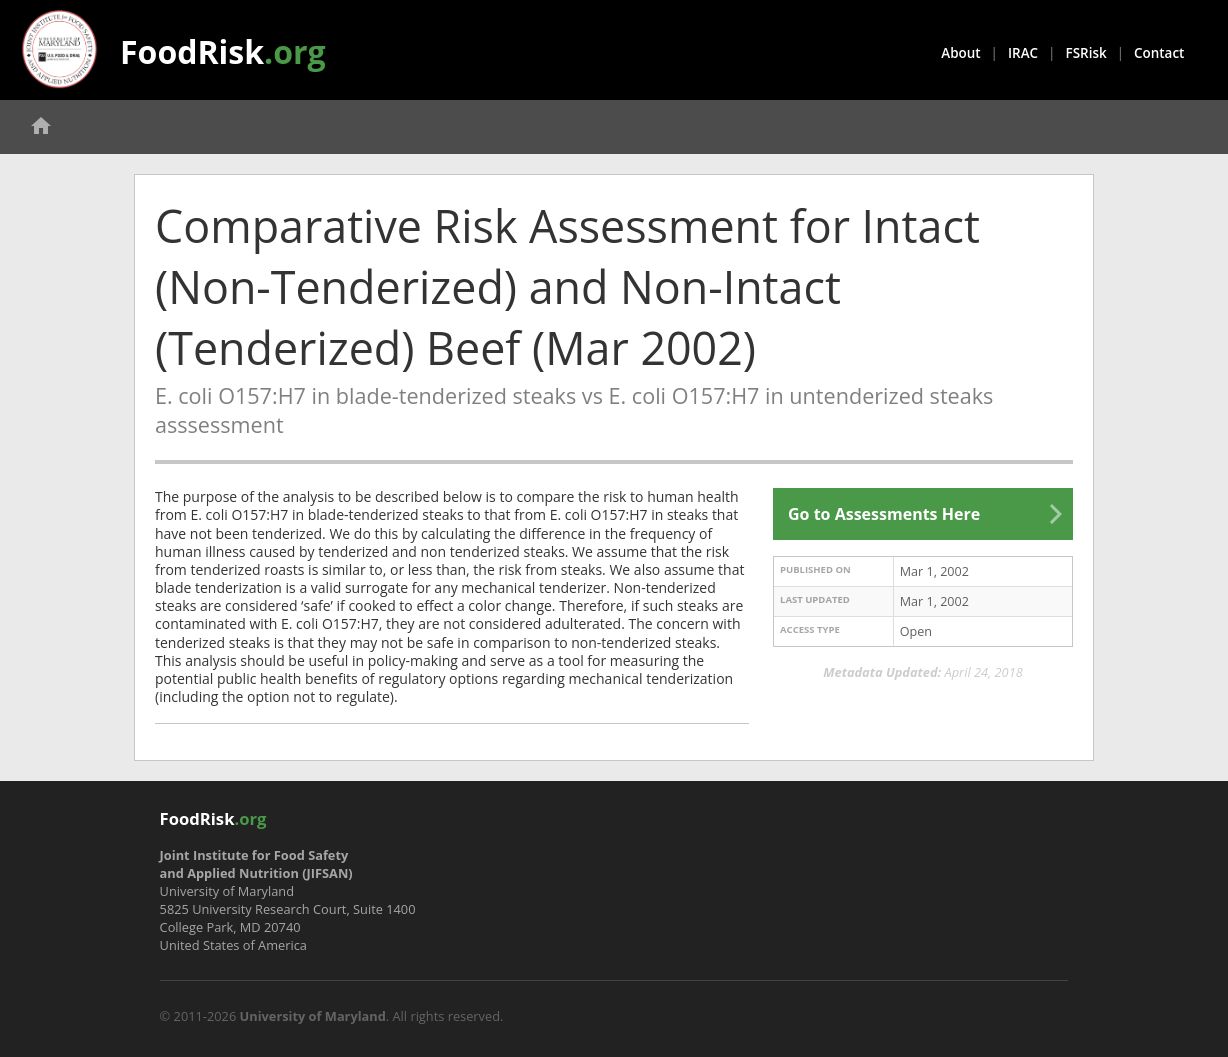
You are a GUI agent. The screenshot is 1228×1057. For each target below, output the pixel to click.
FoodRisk (223, 51)
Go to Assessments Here (884, 514)
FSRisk (1086, 53)
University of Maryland (313, 1016)
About (960, 53)
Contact (1159, 53)
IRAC (1023, 53)
